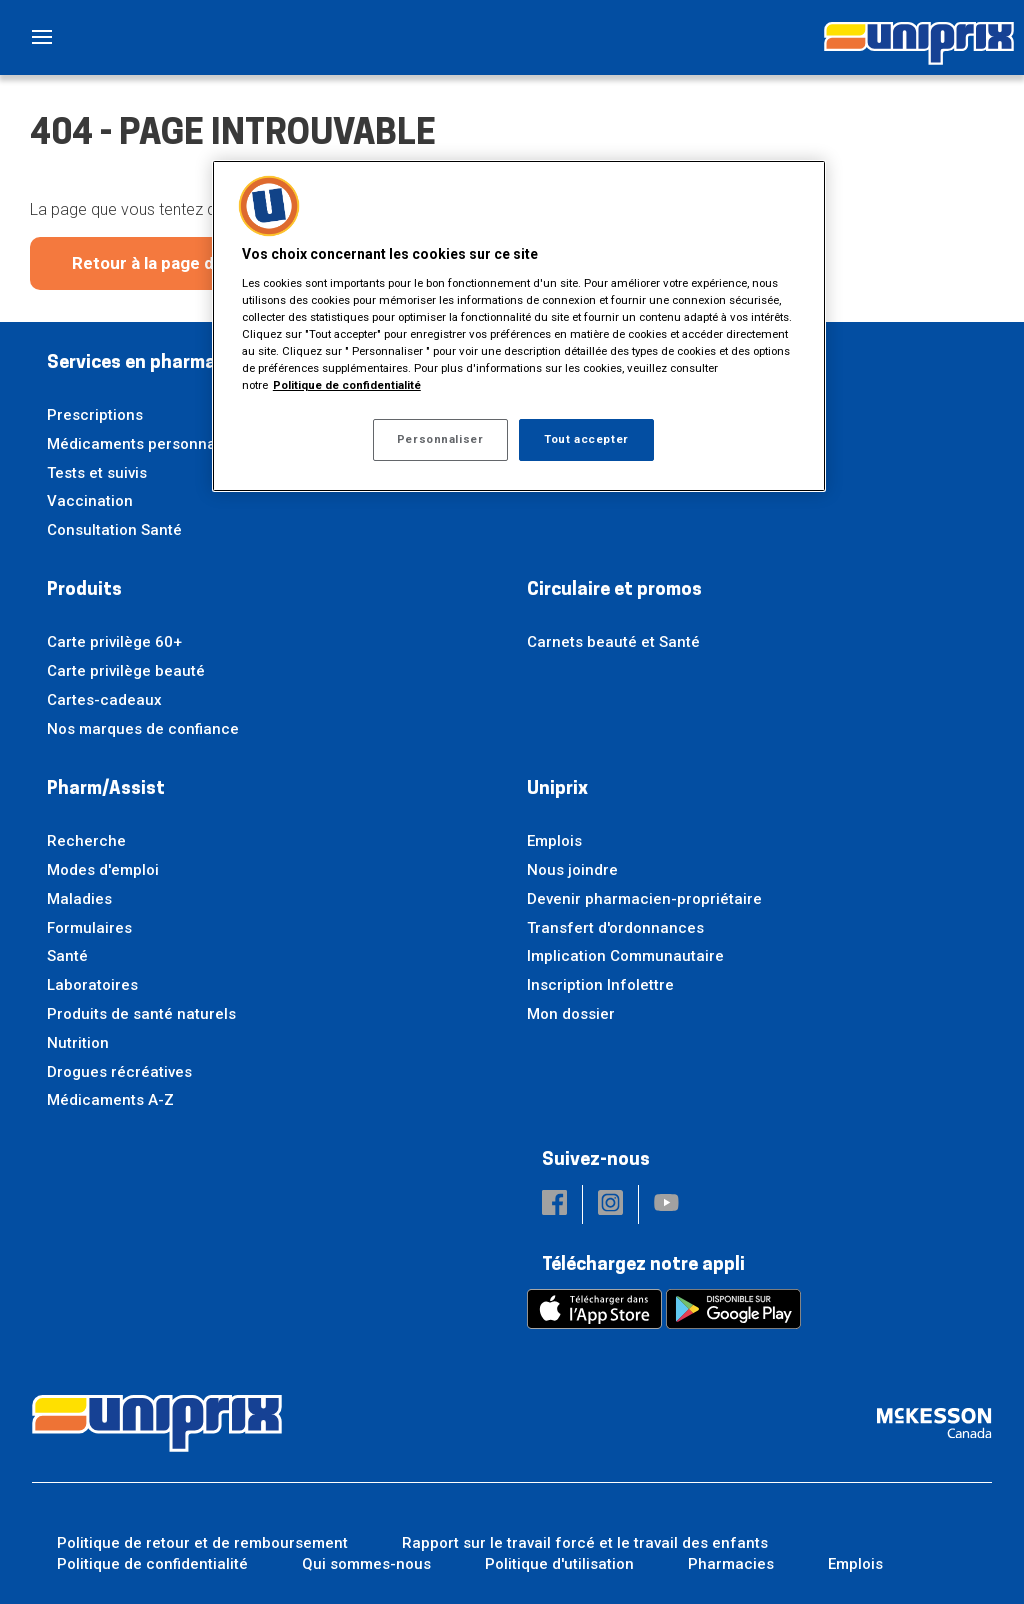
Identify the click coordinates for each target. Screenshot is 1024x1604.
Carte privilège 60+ (114, 642)
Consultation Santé (114, 530)
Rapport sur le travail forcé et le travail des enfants (585, 1543)
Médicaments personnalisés (148, 444)
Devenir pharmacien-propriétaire (644, 899)
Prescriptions (95, 415)
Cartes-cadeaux (104, 700)
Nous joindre (572, 870)
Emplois (554, 841)
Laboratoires (92, 985)
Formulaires (89, 928)
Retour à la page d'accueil (173, 263)
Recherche (86, 841)
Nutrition (78, 1043)
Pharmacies (731, 1564)
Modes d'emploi (103, 870)
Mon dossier (571, 1014)
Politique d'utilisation (559, 1564)
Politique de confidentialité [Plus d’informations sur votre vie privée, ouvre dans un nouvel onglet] (347, 385)
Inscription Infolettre (600, 985)
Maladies (79, 899)
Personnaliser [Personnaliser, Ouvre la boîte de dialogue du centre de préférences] (440, 439)
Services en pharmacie (144, 363)
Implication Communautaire (625, 956)
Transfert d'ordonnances (615, 928)
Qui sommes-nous (366, 1564)
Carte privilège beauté (126, 671)
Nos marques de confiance (143, 729)
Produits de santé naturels (141, 1014)
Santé (67, 956)
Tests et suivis (97, 473)
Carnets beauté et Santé (613, 642)
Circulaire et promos (614, 590)
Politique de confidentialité (152, 1564)
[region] (519, 326)
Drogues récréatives (119, 1072)
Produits (84, 590)
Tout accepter (586, 439)
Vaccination (90, 501)
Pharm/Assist (106, 789)
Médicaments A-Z (110, 1100)
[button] (554, 1204)
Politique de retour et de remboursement (202, 1543)
